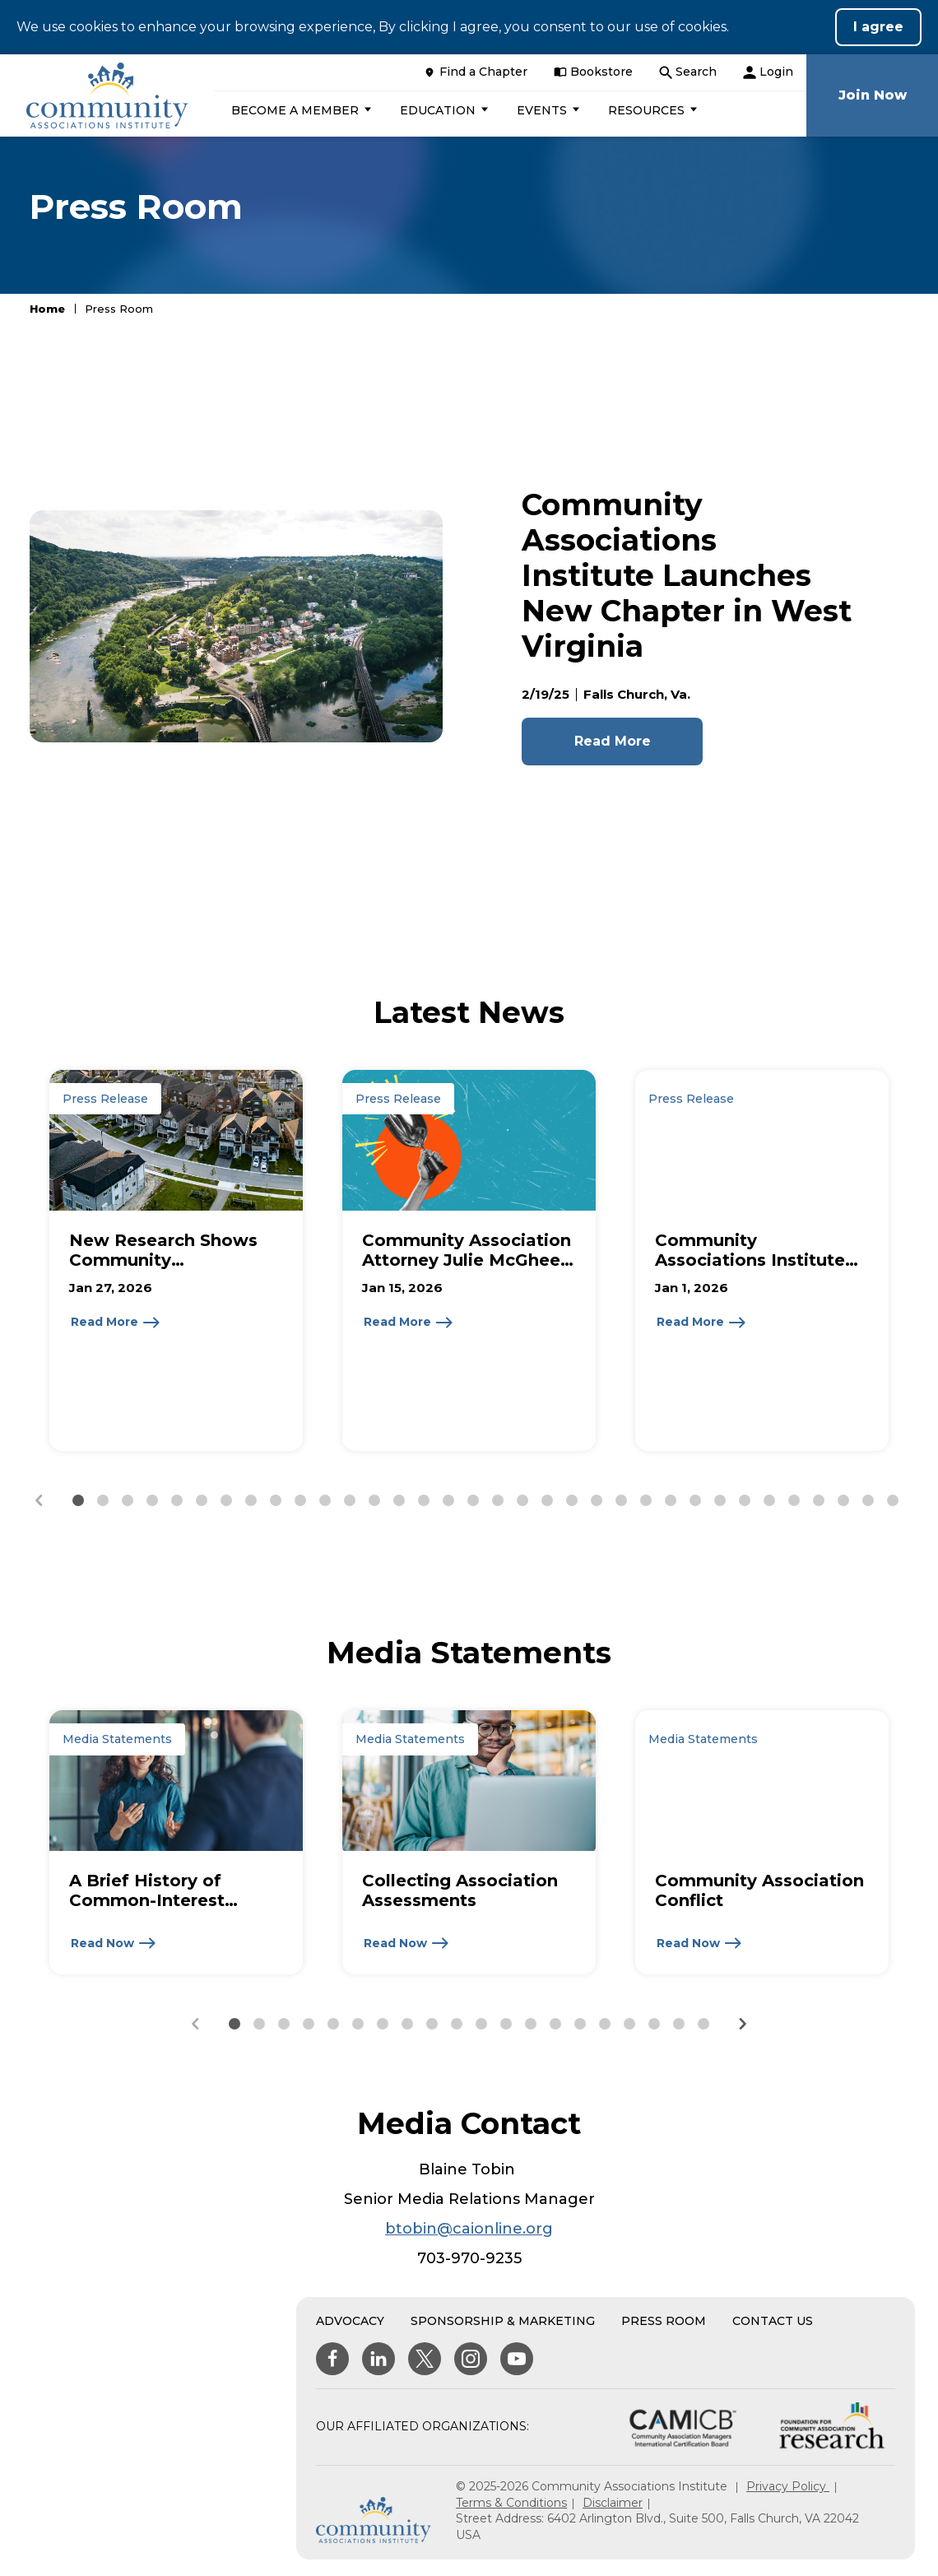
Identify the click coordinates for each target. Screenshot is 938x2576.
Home (47, 308)
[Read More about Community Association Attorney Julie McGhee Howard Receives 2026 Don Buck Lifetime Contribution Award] (409, 1322)
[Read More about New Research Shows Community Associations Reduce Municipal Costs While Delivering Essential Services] (116, 1322)
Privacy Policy (787, 2486)
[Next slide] (742, 2024)
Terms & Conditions (511, 2502)
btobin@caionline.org (469, 2229)
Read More (612, 741)
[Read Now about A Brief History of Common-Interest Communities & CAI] (114, 1943)
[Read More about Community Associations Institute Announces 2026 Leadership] (702, 1322)
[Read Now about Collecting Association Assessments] (407, 1943)
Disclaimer (613, 2502)
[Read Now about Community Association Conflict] (700, 1943)
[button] (299, 110)
